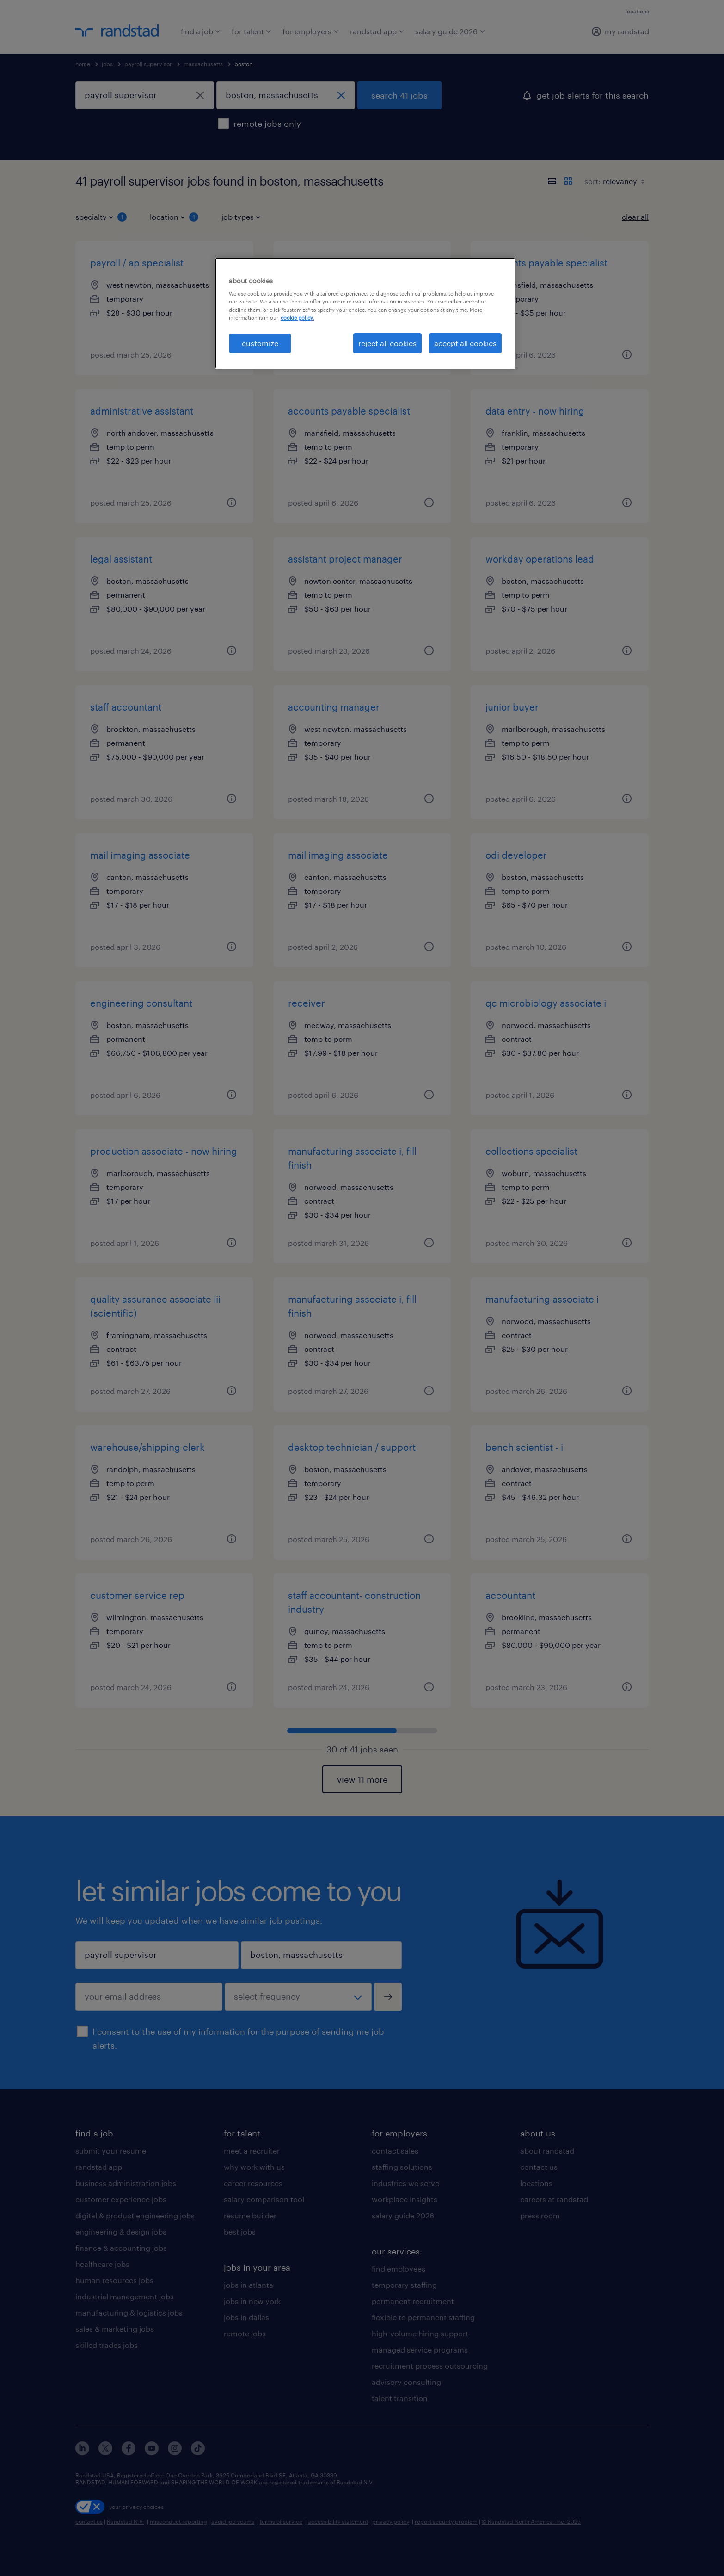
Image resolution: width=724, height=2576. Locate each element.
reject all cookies (387, 343)
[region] (365, 313)
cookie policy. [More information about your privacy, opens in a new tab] (297, 318)
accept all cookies (465, 343)
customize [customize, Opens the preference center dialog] (260, 343)
